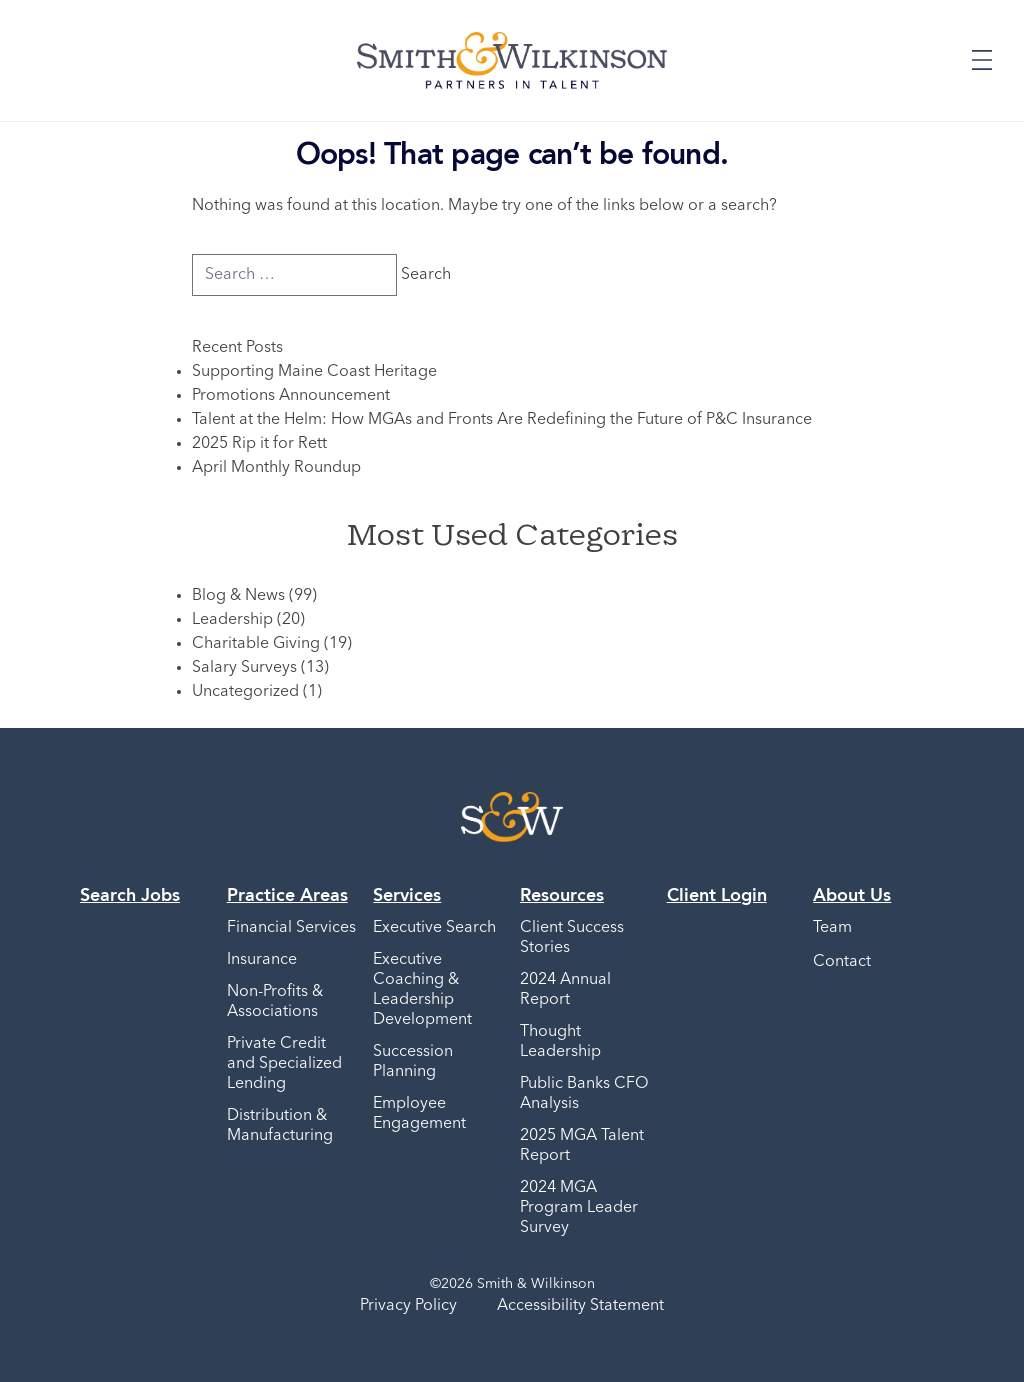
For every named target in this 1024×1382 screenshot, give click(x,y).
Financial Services (291, 928)
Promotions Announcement (291, 396)
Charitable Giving (256, 644)
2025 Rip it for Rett (259, 444)
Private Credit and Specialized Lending (284, 1064)
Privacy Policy (408, 1306)
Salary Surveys (244, 668)
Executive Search (434, 928)
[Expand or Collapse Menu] (982, 60)
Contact (842, 962)
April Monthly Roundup (276, 468)
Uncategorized (245, 692)
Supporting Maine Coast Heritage (314, 372)
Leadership (232, 620)
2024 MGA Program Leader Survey (579, 1208)
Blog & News (238, 596)
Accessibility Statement (580, 1306)
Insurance (262, 960)
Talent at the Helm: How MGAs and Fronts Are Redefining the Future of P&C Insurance (502, 420)
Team (832, 928)
